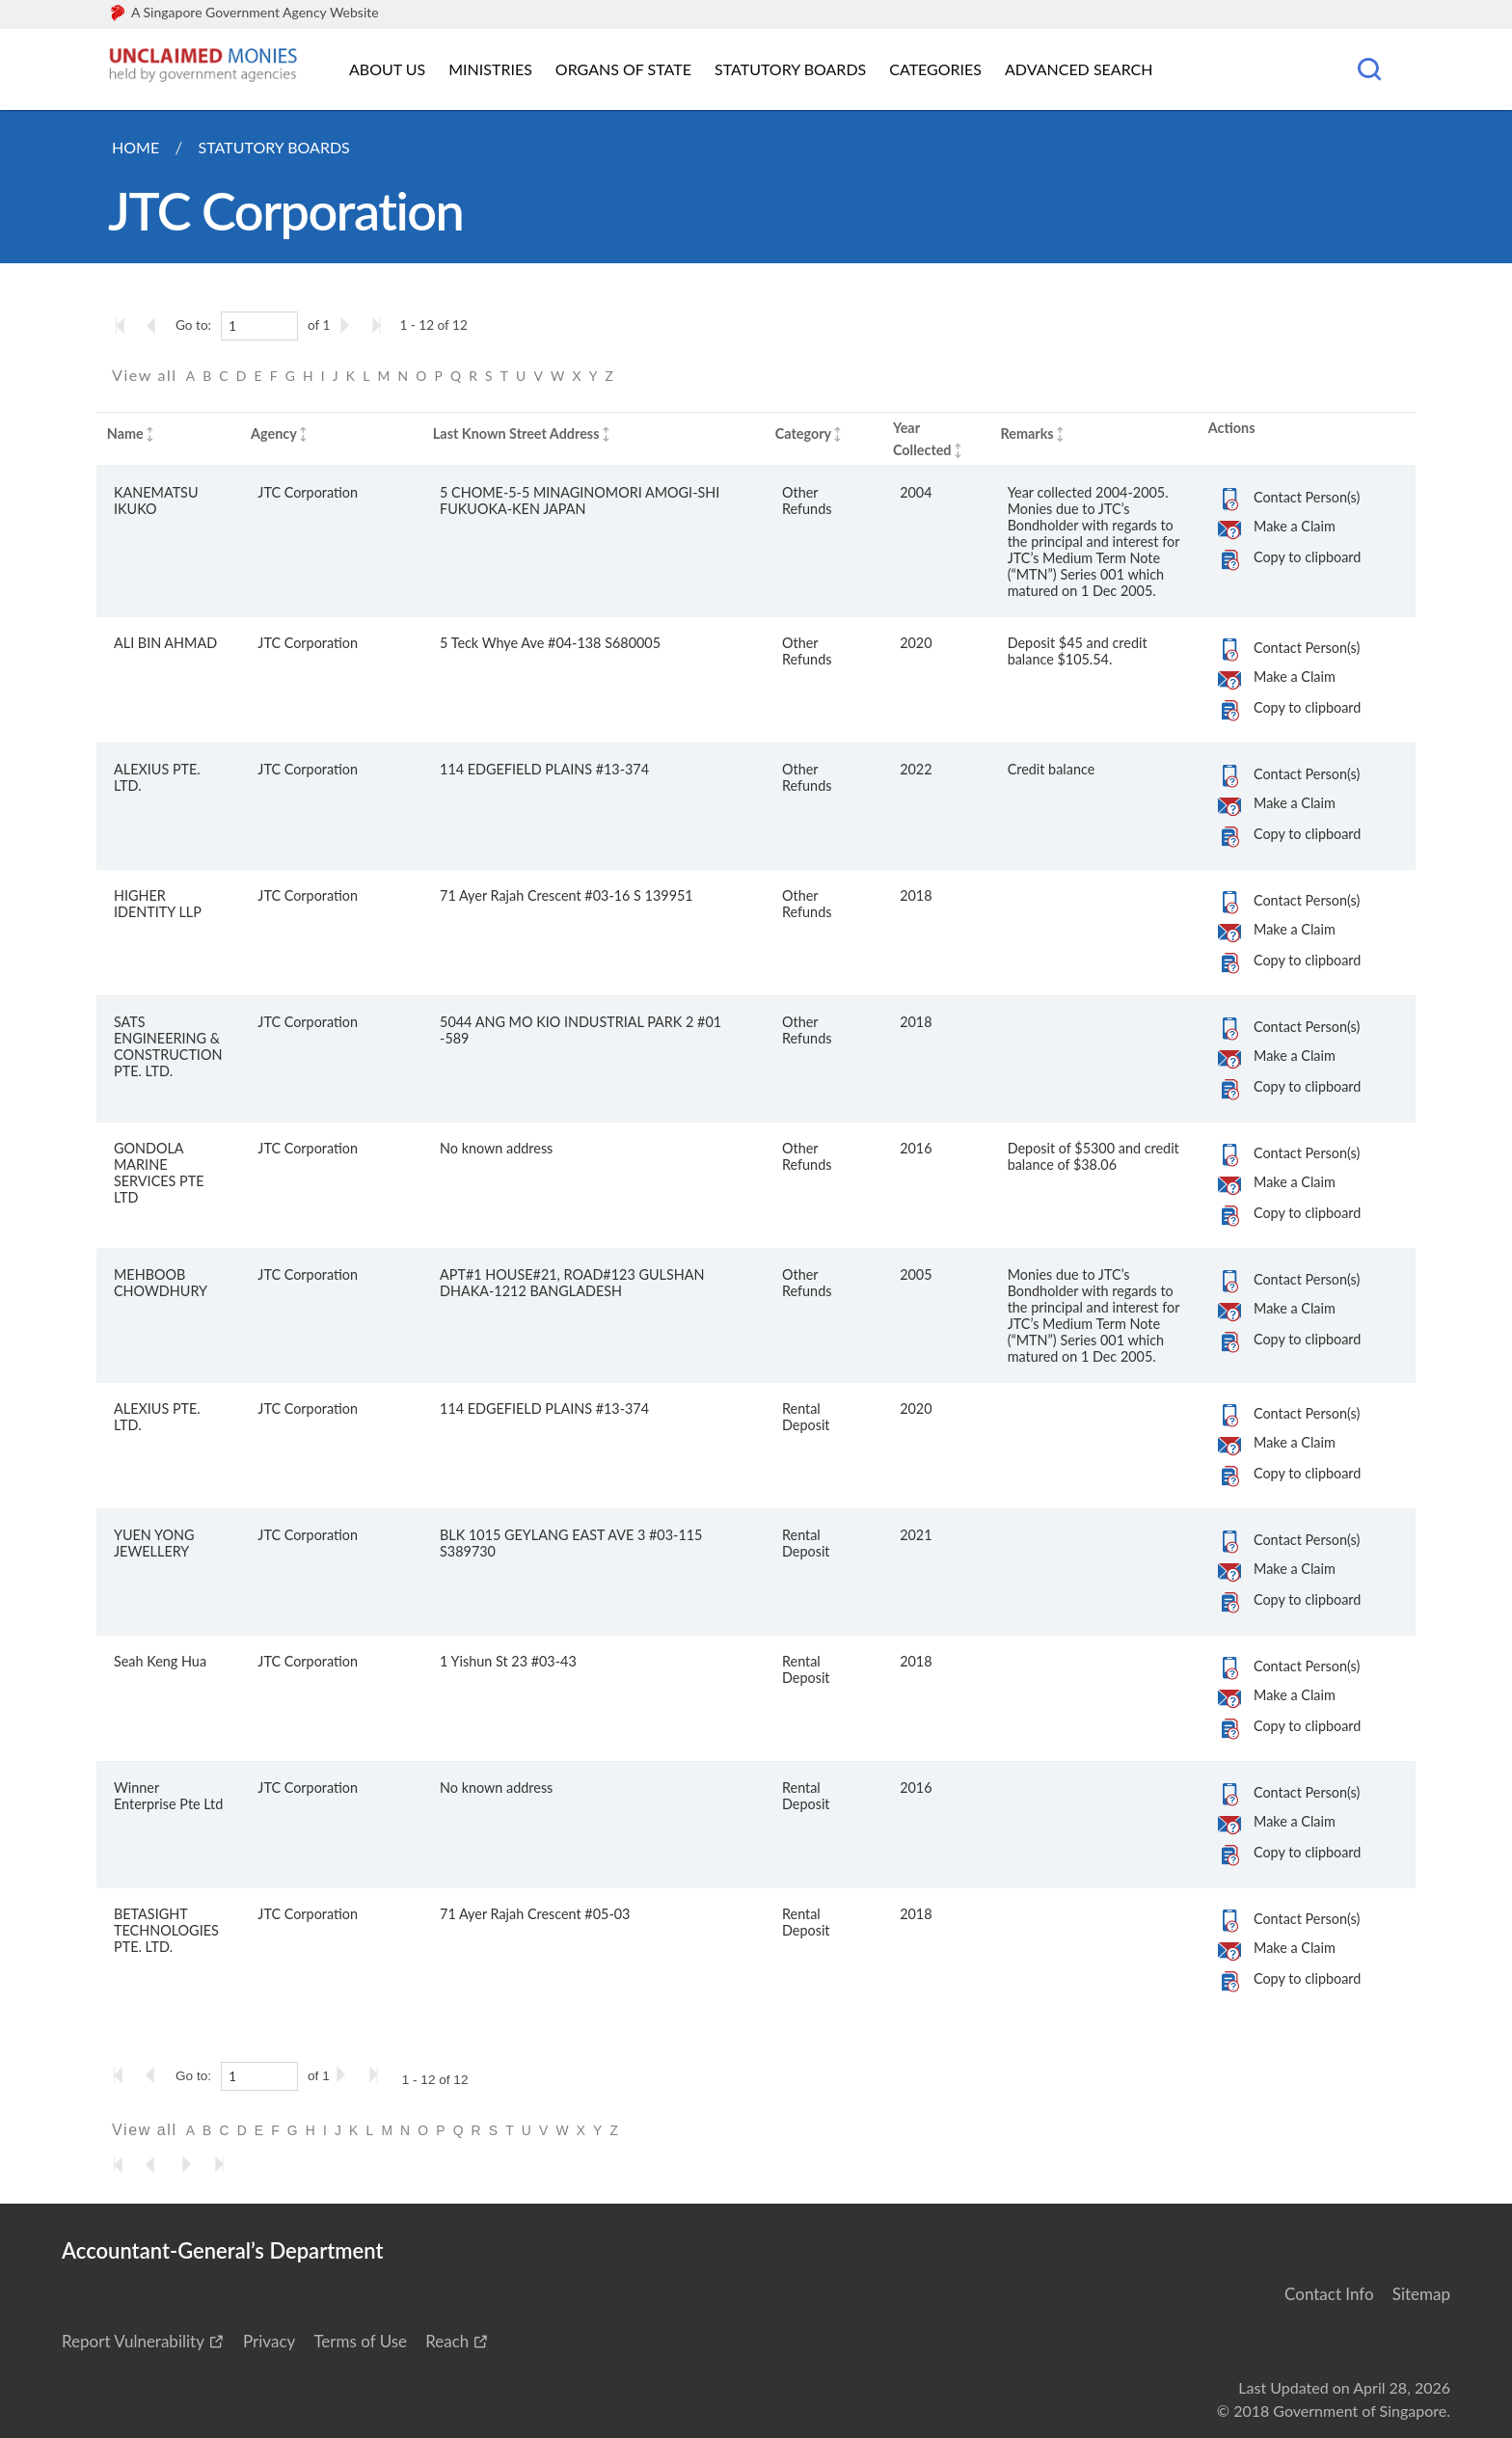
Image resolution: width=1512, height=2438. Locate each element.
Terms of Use (360, 2341)
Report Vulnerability (133, 2341)
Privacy (269, 2341)
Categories (935, 69)
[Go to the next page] (348, 325)
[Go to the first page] (124, 325)
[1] (259, 326)
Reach (447, 2341)
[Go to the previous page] (157, 325)
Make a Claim (1295, 526)
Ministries (490, 69)
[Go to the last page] (380, 325)
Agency (274, 433)
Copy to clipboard (1307, 557)
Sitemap (1421, 2294)
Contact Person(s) (1307, 497)
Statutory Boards (790, 69)
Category (803, 433)
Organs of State (623, 69)
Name (125, 433)
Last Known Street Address (516, 433)
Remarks (1026, 433)
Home (135, 147)
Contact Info (1329, 2294)
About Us (387, 69)
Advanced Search (1078, 69)
